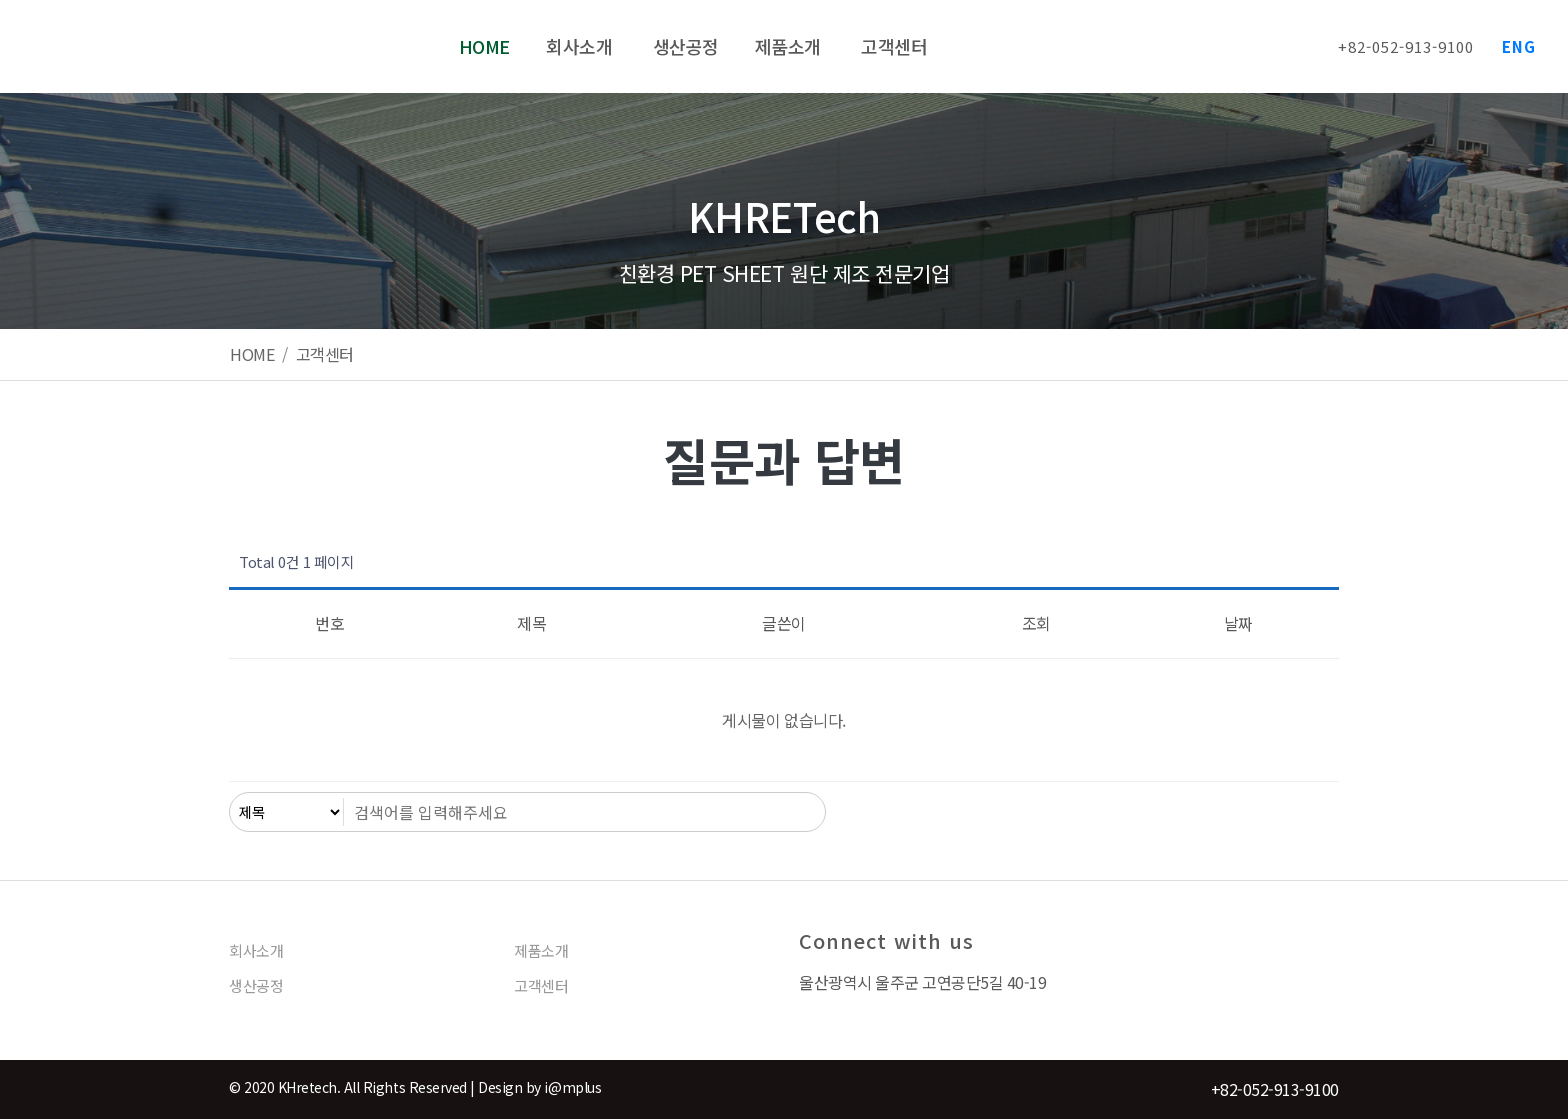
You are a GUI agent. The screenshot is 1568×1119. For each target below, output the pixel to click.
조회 (1036, 623)
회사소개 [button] (581, 46)
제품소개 (541, 950)
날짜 (1238, 623)
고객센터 (894, 46)
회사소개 (256, 950)
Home (484, 46)
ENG (1519, 46)
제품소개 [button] (790, 46)
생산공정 (686, 46)
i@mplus (572, 1087)
